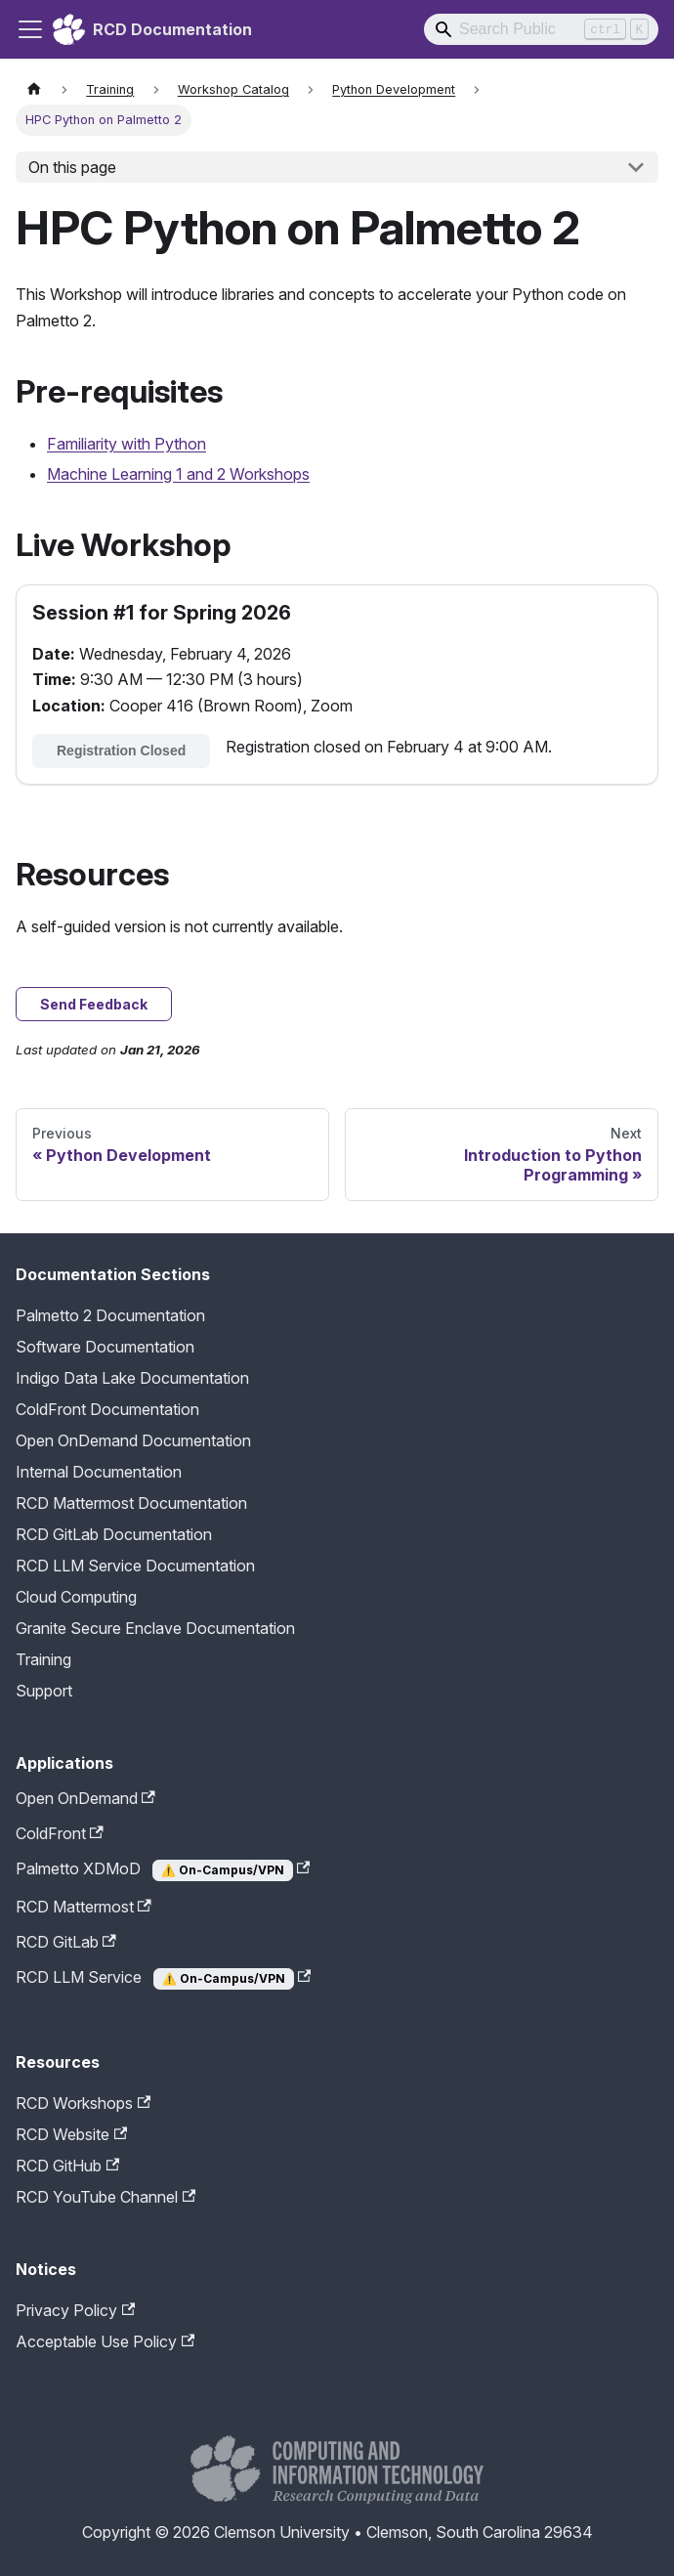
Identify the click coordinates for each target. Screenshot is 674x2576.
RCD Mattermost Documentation (131, 1503)
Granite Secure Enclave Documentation (155, 1628)
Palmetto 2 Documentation (110, 1315)
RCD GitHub (67, 2165)
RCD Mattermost (83, 1906)
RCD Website (71, 2134)
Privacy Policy (75, 2310)
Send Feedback (93, 1004)
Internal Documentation (99, 1471)
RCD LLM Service (163, 1978)
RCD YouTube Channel (105, 2197)
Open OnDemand (85, 1798)
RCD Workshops (83, 2103)
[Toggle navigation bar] (30, 29)
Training (43, 1659)
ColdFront (60, 1833)
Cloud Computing (76, 1597)
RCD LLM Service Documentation (135, 1565)
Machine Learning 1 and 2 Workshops (178, 474)
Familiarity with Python (126, 443)
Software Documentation (105, 1346)
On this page (72, 167)
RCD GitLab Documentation (114, 1534)
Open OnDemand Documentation (133, 1440)
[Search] (541, 29)
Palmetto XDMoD (163, 1870)
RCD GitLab (66, 1942)
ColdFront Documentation (107, 1409)
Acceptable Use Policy (105, 2341)
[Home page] (34, 89)
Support (44, 1690)
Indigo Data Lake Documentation (132, 1378)
